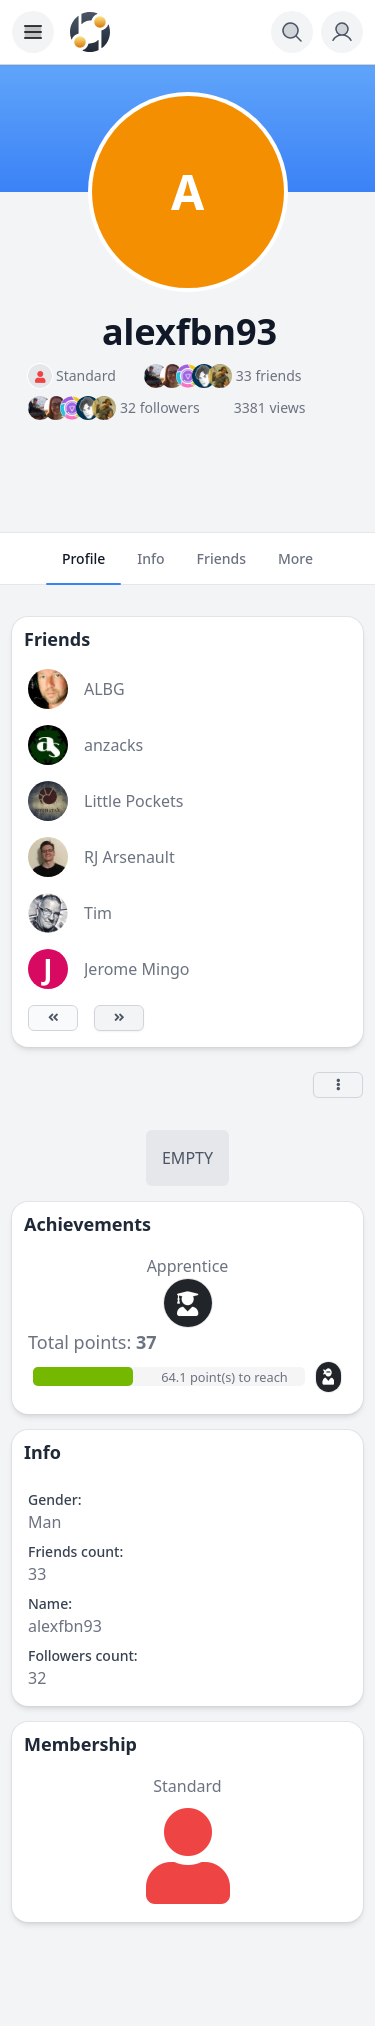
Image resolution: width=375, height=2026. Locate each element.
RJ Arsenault (129, 857)
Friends (221, 567)
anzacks (113, 745)
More (295, 567)
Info (150, 567)
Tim (98, 913)
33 (37, 1574)
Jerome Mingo (137, 969)
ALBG (104, 689)
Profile (83, 567)
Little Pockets (133, 801)
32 (37, 1678)
